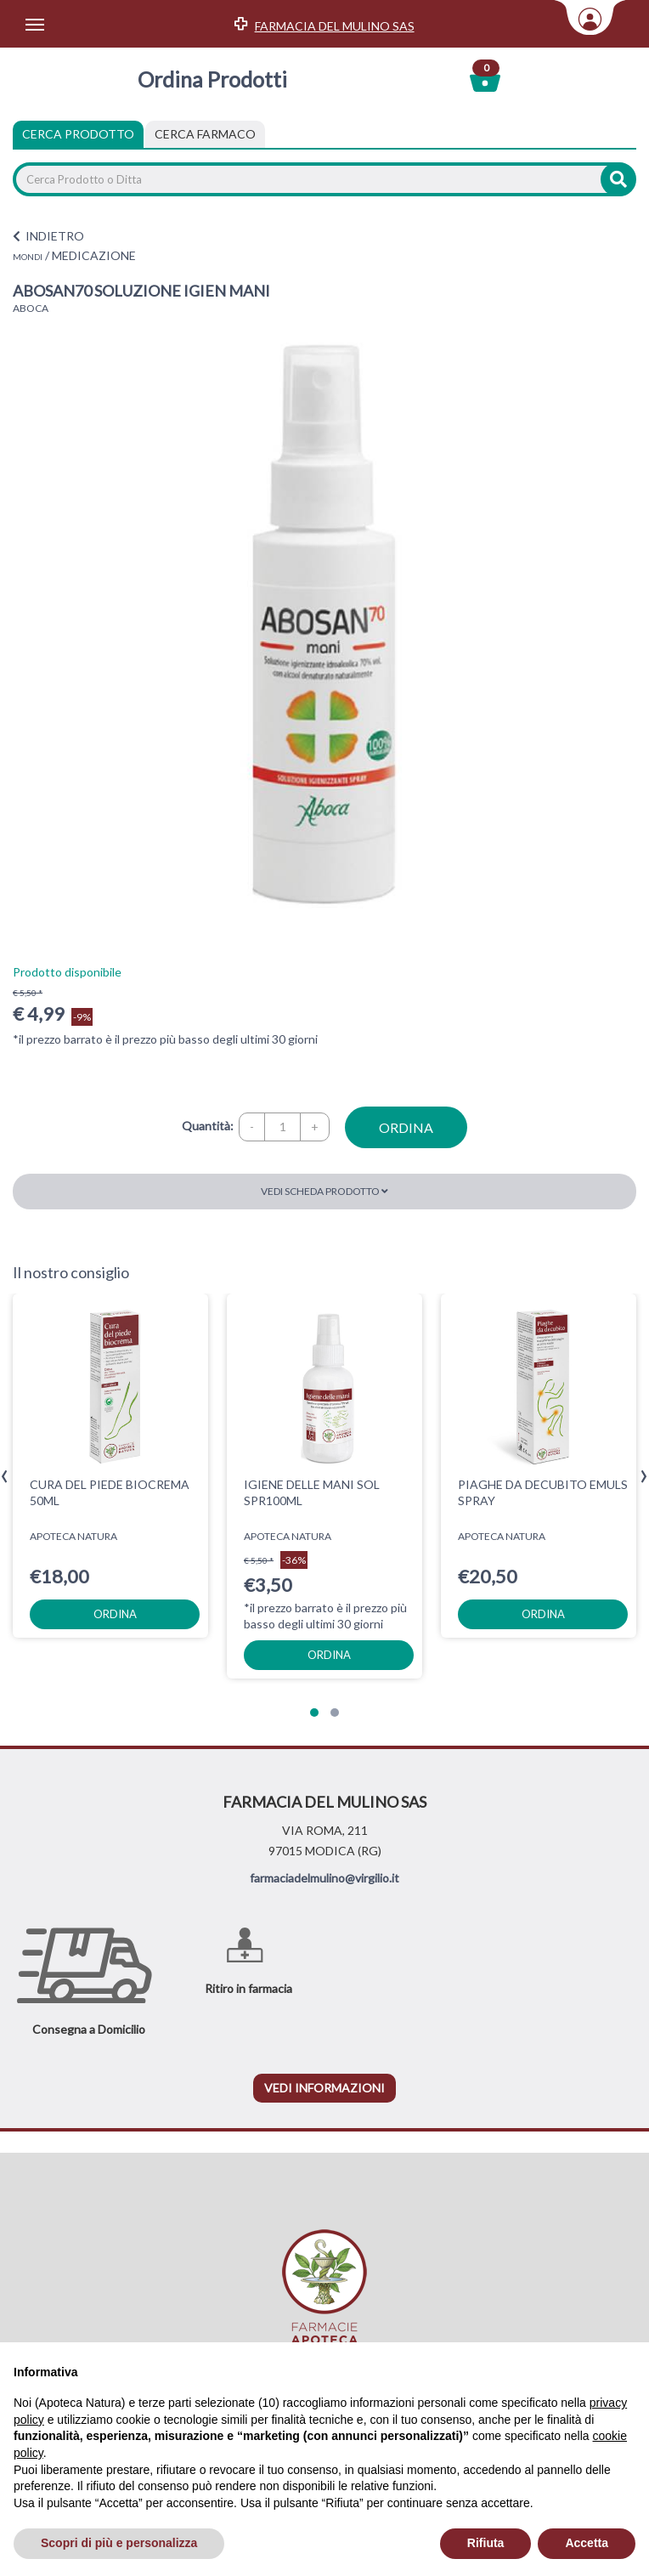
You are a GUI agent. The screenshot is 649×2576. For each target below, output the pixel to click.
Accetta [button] (586, 2543)
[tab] (205, 134)
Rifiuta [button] (486, 2543)
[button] (314, 1712)
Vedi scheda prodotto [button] (324, 1191)
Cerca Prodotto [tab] (78, 134)
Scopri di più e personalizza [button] (119, 2543)
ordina (406, 1127)
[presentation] (4, 1476)
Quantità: (208, 1125)
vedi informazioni (324, 2088)
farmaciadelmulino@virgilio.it (324, 1878)
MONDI (27, 257)
